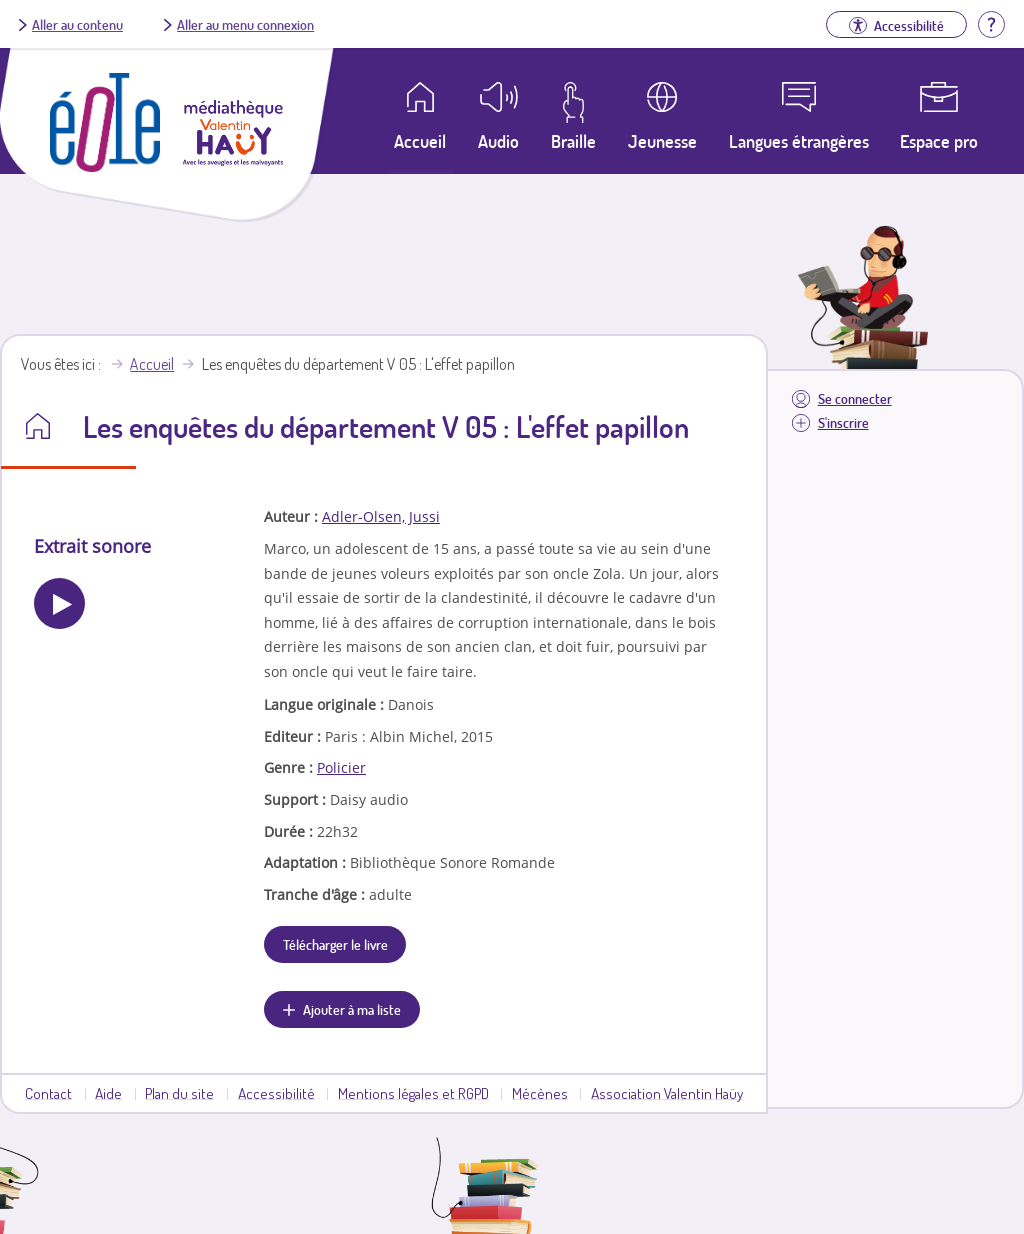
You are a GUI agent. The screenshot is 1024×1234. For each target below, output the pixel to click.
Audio (498, 141)
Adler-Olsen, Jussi (381, 516)
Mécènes (540, 1093)
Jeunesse (662, 141)
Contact (48, 1093)
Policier (341, 767)
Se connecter (855, 398)
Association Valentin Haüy (667, 1093)
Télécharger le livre (335, 944)
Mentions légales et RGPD (413, 1093)
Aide (108, 1093)
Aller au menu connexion (245, 24)
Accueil (152, 364)
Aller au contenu (77, 24)
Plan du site (179, 1093)
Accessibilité (276, 1093)
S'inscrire (843, 422)
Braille (573, 141)
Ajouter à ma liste (352, 1009)
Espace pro (939, 141)
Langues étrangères (799, 141)
